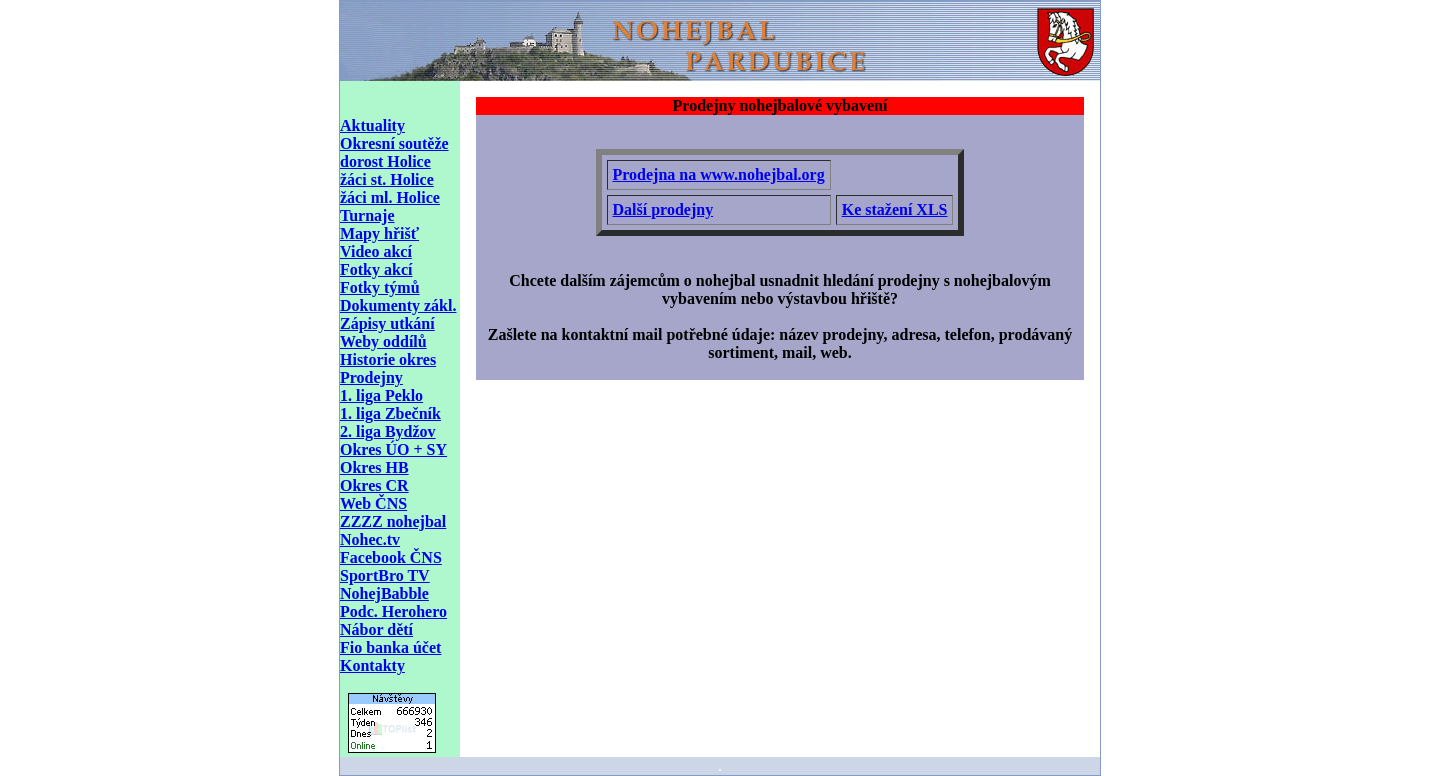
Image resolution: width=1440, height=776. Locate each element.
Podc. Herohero (393, 611)
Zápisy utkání (387, 323)
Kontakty (372, 665)
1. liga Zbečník (390, 413)
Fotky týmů (380, 287)
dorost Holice (385, 161)
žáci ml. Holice (390, 197)
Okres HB (374, 467)
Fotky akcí (376, 269)
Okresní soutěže (394, 143)
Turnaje (367, 215)
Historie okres (388, 359)
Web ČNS (373, 503)
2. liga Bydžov (388, 431)
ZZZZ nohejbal (393, 521)
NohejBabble (384, 593)
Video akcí (376, 251)
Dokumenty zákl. (398, 305)
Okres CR (374, 485)
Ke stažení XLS (895, 209)
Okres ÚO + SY (393, 449)
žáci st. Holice (387, 179)
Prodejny (371, 377)
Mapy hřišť (379, 233)
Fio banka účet (390, 647)
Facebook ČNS (391, 557)
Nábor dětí (376, 629)
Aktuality (372, 125)
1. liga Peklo (381, 395)
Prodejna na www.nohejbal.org (719, 174)
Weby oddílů (383, 341)
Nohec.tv (370, 539)
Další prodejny (663, 209)
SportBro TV (385, 575)
